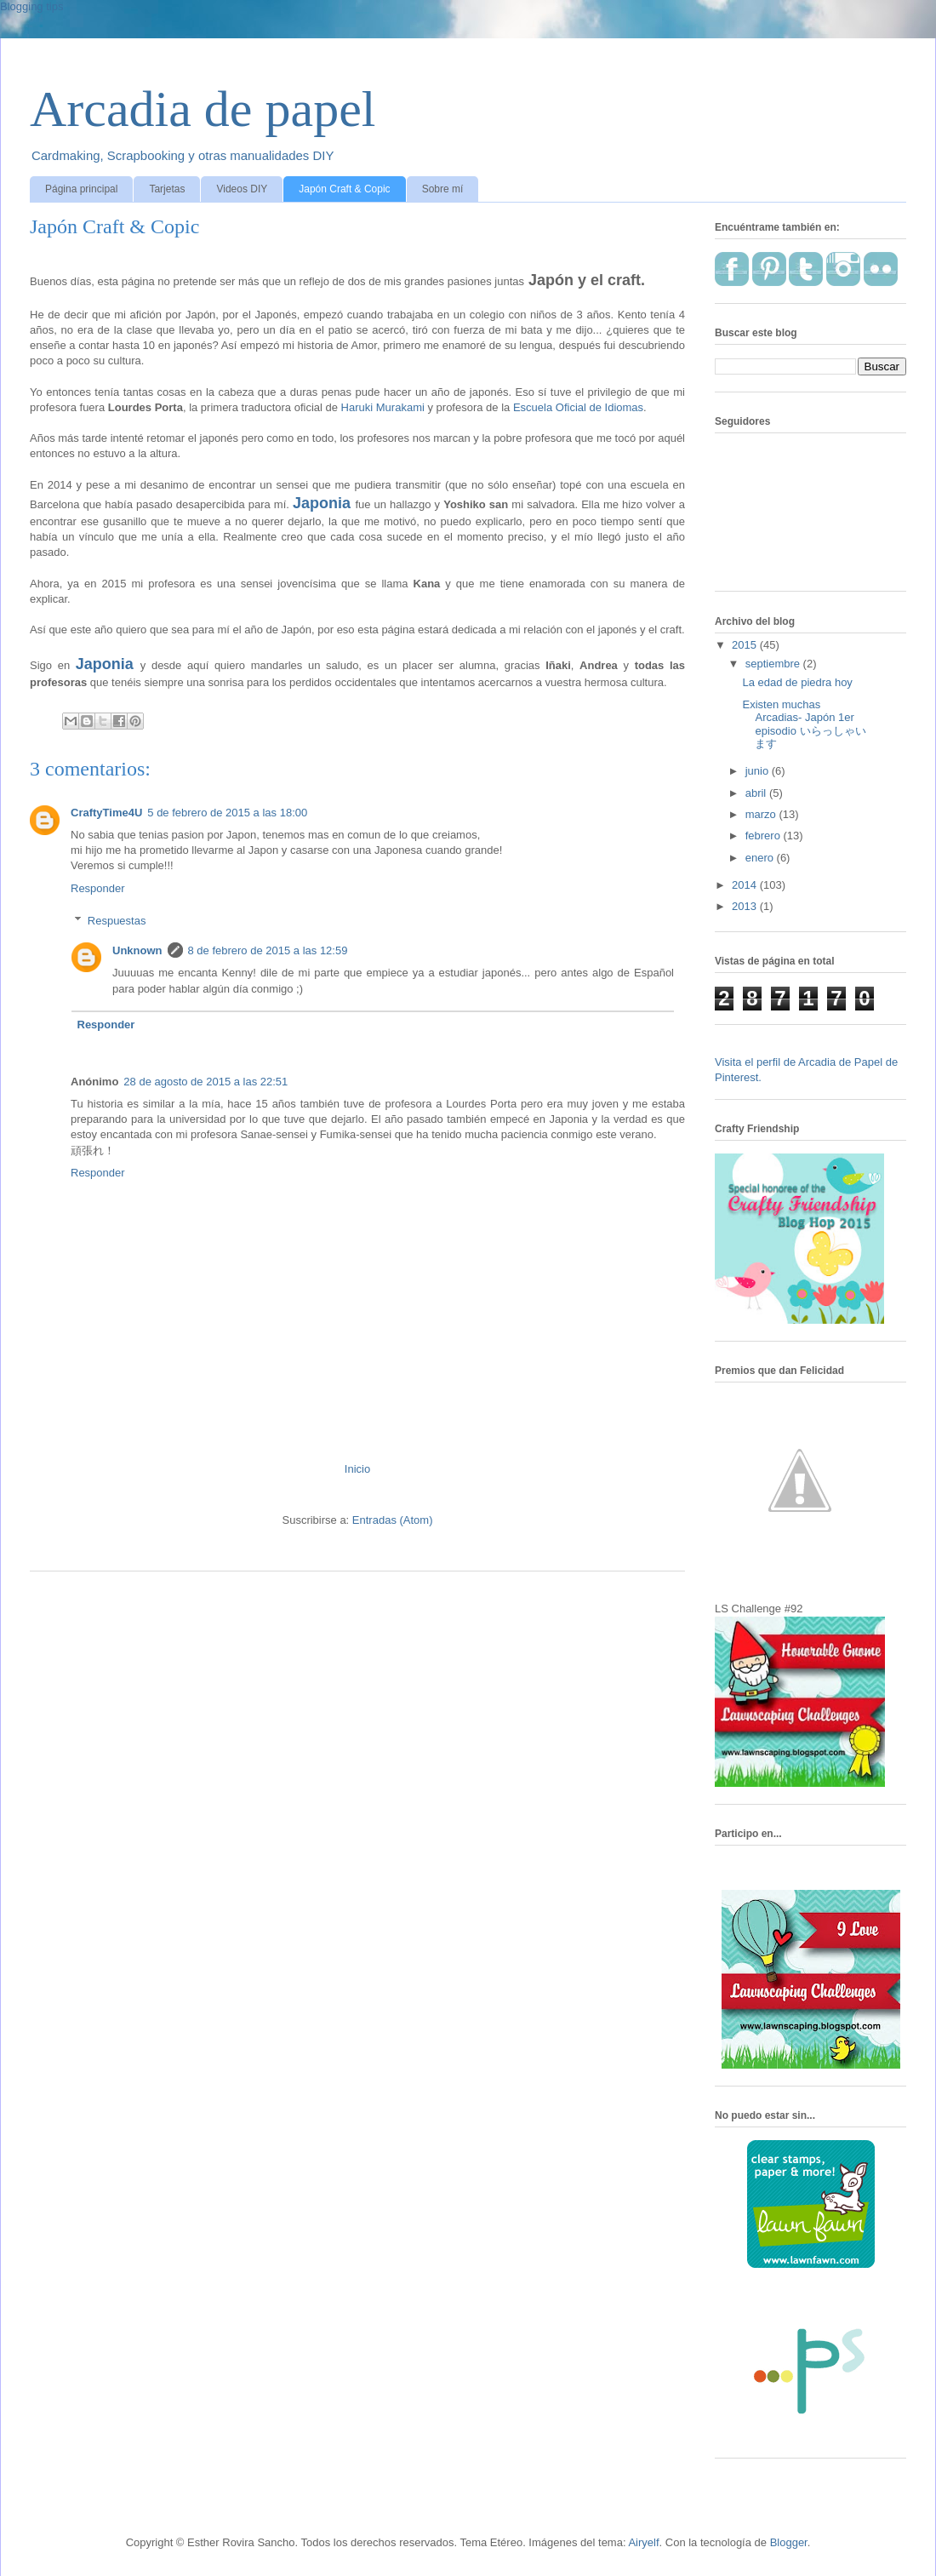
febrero (764, 835)
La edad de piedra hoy (797, 682)
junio (758, 770)
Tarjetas (167, 189)
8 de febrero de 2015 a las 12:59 (268, 950)
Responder (98, 888)
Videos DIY (241, 189)
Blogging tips (31, 6)
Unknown (137, 950)
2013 (746, 906)
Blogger (789, 2542)
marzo (762, 814)
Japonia (322, 503)
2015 (746, 644)
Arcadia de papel (202, 109)
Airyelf (643, 2542)
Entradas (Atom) (392, 1520)
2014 (746, 885)
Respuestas (117, 920)
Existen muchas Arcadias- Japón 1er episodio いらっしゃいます (803, 724)
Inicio (357, 1469)
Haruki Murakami (383, 407)
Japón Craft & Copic (344, 189)
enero (761, 857)
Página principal (81, 189)
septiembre (774, 663)
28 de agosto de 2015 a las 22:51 (205, 1081)
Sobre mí (443, 189)
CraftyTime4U (106, 812)
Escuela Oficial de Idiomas (578, 407)
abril (757, 793)
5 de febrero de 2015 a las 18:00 (227, 812)
